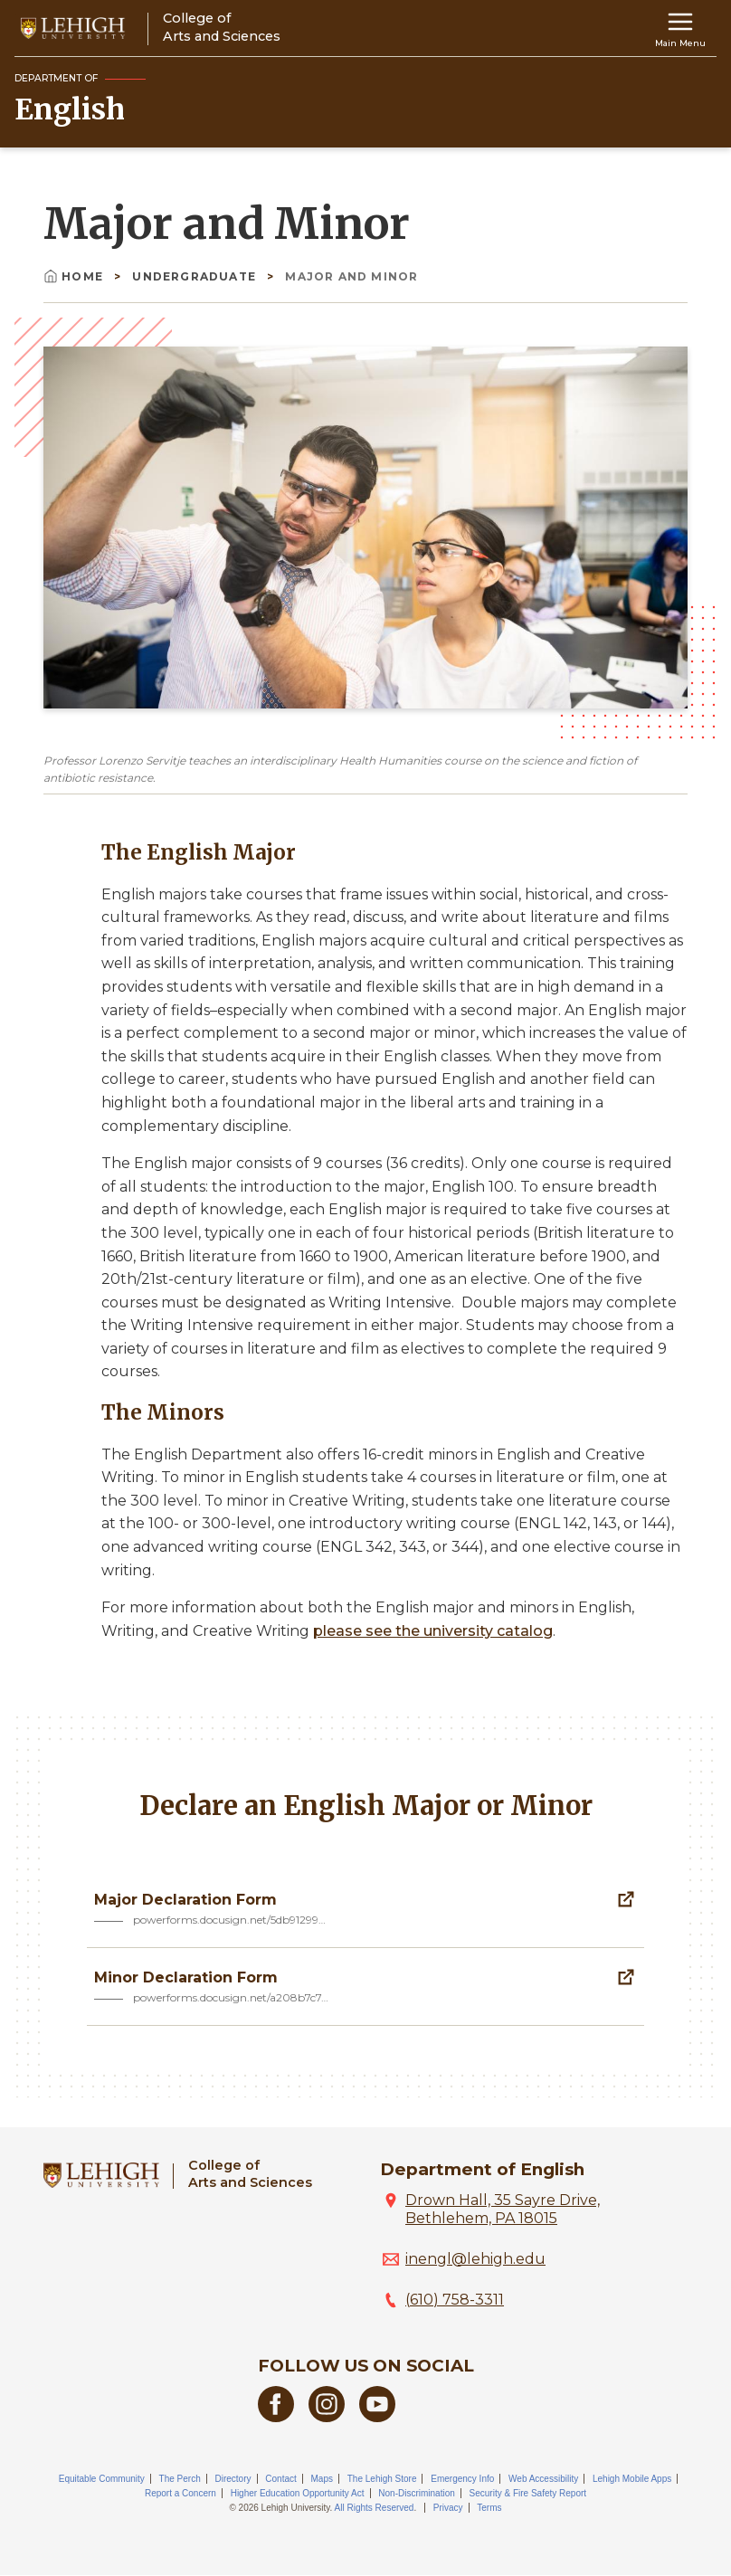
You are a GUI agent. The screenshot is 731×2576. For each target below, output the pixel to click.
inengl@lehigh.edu (475, 2258)
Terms (489, 2508)
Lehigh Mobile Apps (632, 2479)
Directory (232, 2479)
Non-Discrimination (416, 2493)
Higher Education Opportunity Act (298, 2493)
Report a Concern (180, 2493)
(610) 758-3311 (454, 2299)
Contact (280, 2479)
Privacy (448, 2508)
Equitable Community (102, 2479)
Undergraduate (196, 276)
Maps (322, 2479)
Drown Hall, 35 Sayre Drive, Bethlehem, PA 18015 (502, 2209)
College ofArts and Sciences (250, 2174)
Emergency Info (462, 2479)
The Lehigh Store (382, 2479)
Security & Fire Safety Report (528, 2493)
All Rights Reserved (374, 2508)
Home (75, 276)
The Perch (180, 2479)
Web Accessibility (543, 2479)
